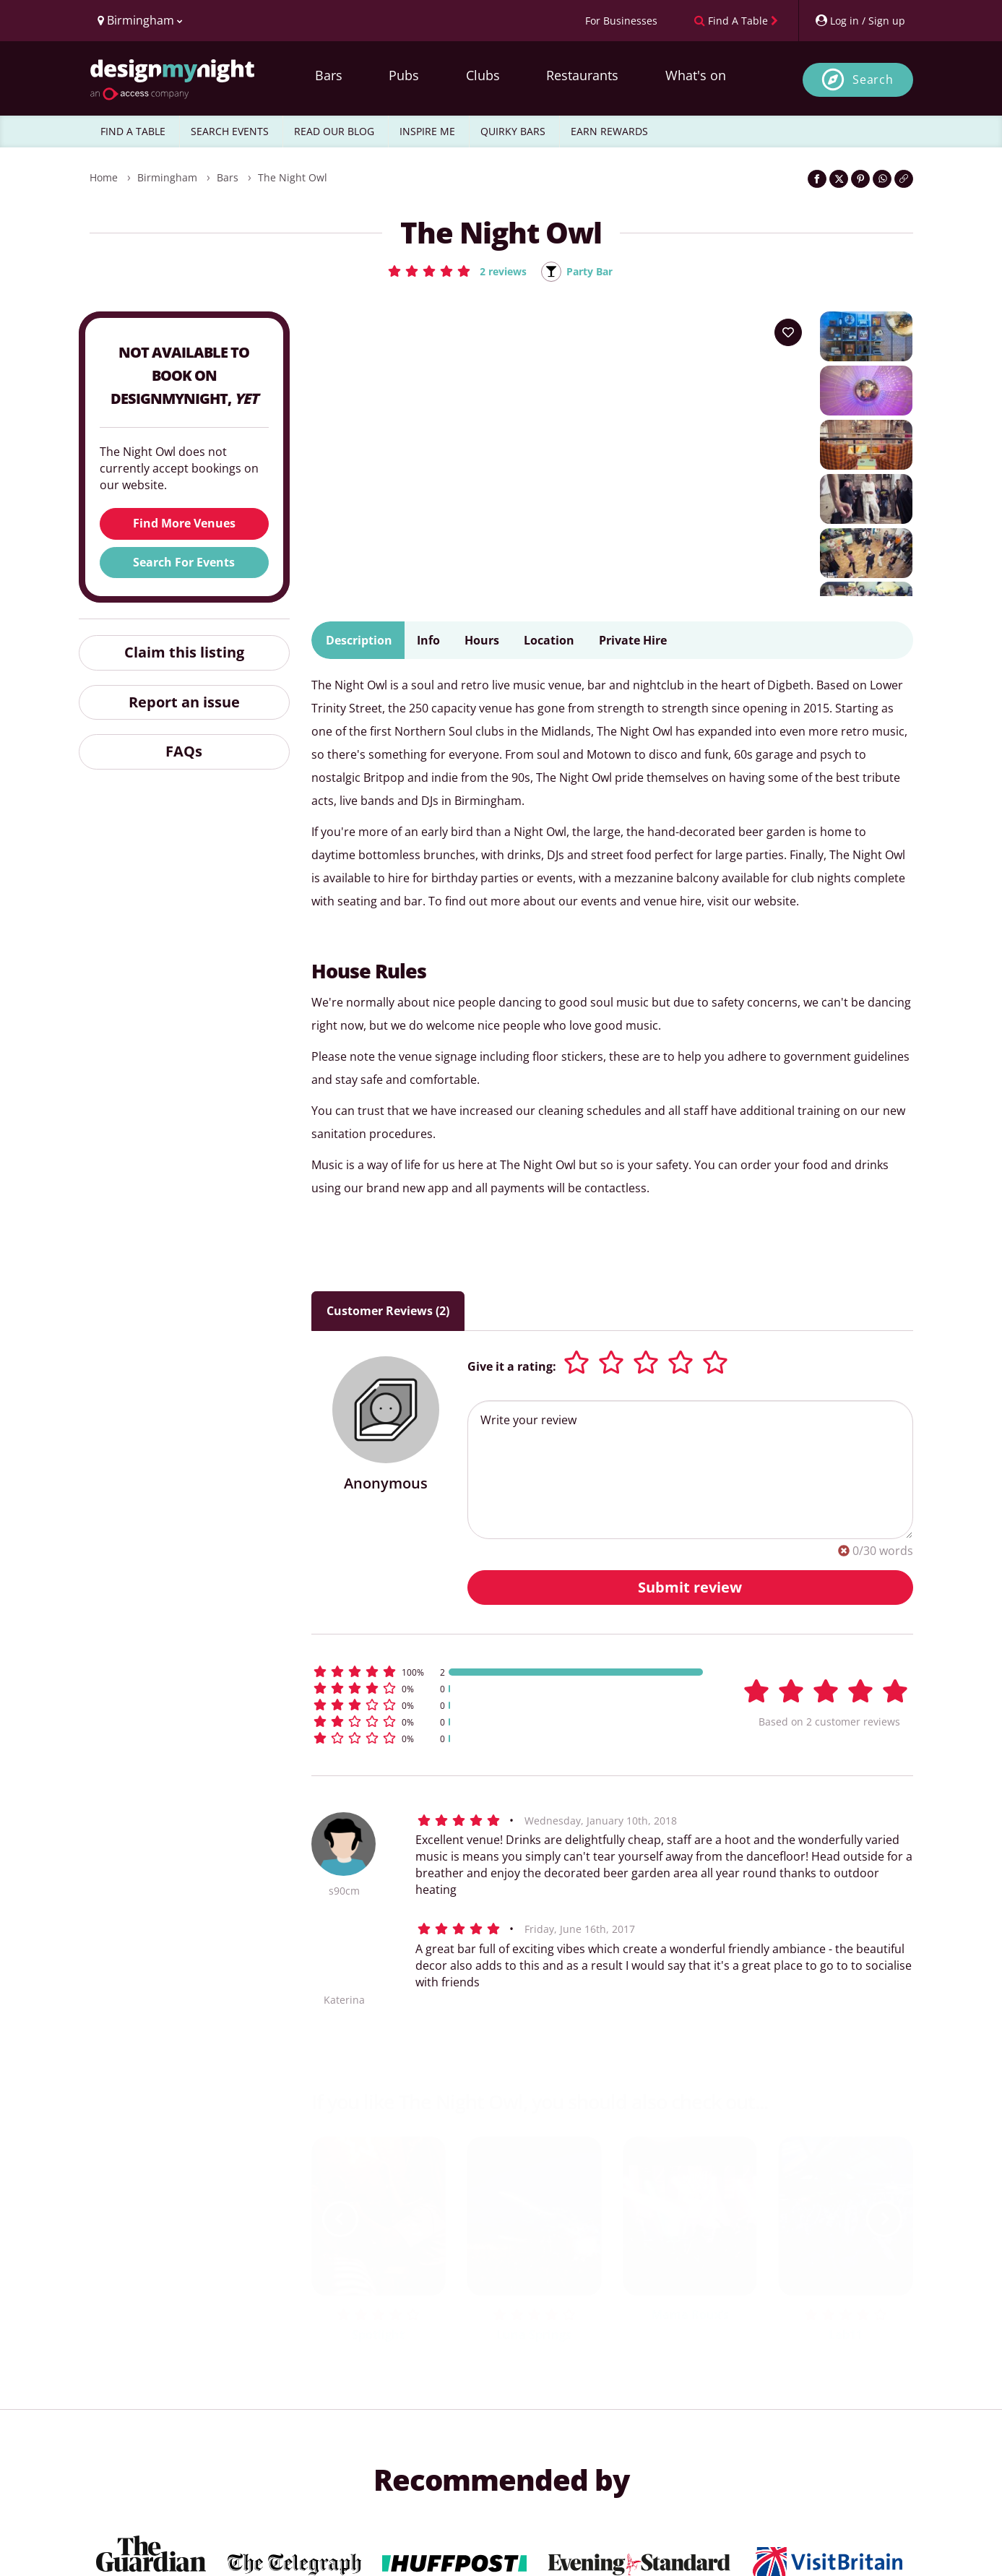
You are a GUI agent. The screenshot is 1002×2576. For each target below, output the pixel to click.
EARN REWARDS (609, 131)
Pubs (404, 75)
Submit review (690, 1588)
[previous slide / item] (340, 2220)
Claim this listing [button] (184, 653)
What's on (695, 75)
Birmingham (167, 177)
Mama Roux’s (690, 2315)
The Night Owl (292, 177)
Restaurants (582, 75)
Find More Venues (184, 525)
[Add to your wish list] (788, 333)
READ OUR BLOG (334, 131)
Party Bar (593, 272)
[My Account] (859, 20)
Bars (328, 75)
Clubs (483, 75)
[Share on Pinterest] (860, 179)
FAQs (183, 752)
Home (104, 177)
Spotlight (378, 2335)
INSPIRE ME (427, 131)
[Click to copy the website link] (903, 179)
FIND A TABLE (132, 131)
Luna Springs (533, 2335)
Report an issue (184, 702)
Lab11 (846, 2335)
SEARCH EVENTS (230, 131)
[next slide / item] (884, 2220)
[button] (453, 271)
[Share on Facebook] (817, 179)
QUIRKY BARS (512, 131)
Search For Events (184, 563)
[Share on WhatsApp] (882, 179)
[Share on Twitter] (838, 179)
